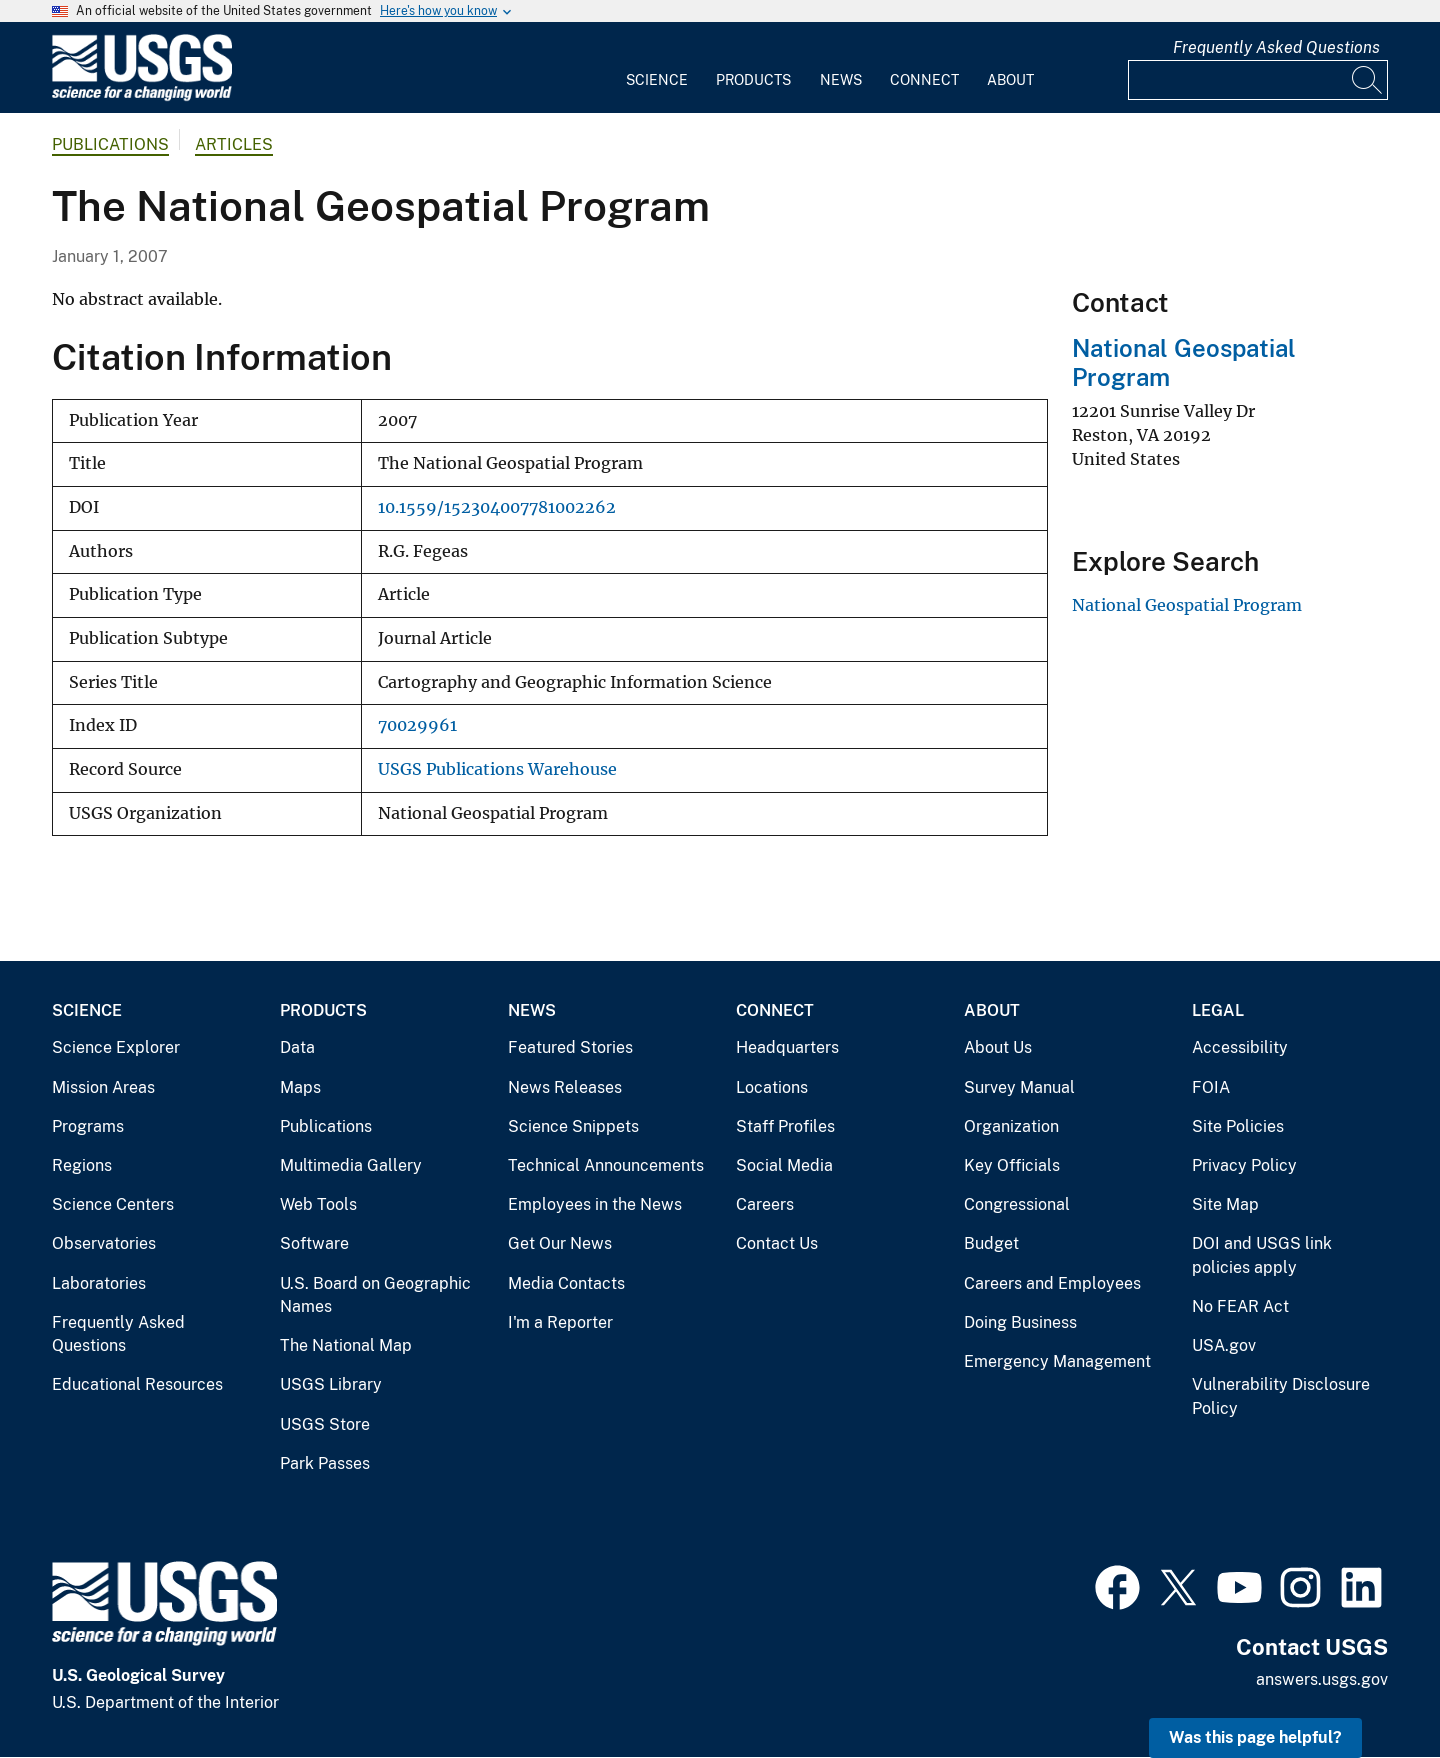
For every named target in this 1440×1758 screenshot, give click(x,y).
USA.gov (1224, 1345)
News (841, 80)
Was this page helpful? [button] (1255, 1737)
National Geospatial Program (1187, 605)
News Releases (565, 1087)
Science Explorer (116, 1047)
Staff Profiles (785, 1126)
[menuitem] (657, 68)
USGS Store (325, 1424)
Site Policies (1238, 1126)
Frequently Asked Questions (1276, 47)
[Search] (1368, 80)
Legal (1218, 1010)
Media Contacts (566, 1283)
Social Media (784, 1165)
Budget (991, 1243)
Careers (765, 1204)
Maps (300, 1087)
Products (753, 80)
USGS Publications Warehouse (497, 769)
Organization (1011, 1126)
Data (297, 1047)
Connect (924, 80)
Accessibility (1240, 1047)
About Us (998, 1047)
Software (314, 1243)
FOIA (1211, 1087)
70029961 (417, 725)
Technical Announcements (606, 1165)
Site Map (1225, 1204)
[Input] (1258, 80)
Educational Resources (137, 1384)
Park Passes (325, 1463)
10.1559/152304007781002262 (497, 507)
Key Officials (1012, 1165)
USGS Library (331, 1384)
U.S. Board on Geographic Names (375, 1295)
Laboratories (99, 1283)
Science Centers (113, 1204)
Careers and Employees (1052, 1283)
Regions (82, 1165)
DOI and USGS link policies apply (1262, 1255)
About (1010, 80)
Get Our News (560, 1243)
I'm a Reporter (560, 1322)
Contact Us (777, 1243)
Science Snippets (573, 1126)
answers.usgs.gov (1322, 1679)
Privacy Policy (1244, 1165)
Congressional (1017, 1204)
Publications (110, 144)
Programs (88, 1126)
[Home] (142, 96)
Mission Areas (103, 1087)
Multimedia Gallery (351, 1165)
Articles (234, 144)
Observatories (104, 1243)
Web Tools (318, 1204)
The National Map (346, 1345)
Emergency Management (1057, 1361)
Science (657, 80)
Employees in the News (595, 1204)
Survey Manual (1019, 1087)
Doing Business (1020, 1322)
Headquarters (787, 1047)
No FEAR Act (1240, 1306)
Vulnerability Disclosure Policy (1281, 1396)
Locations (772, 1087)
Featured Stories (570, 1047)
